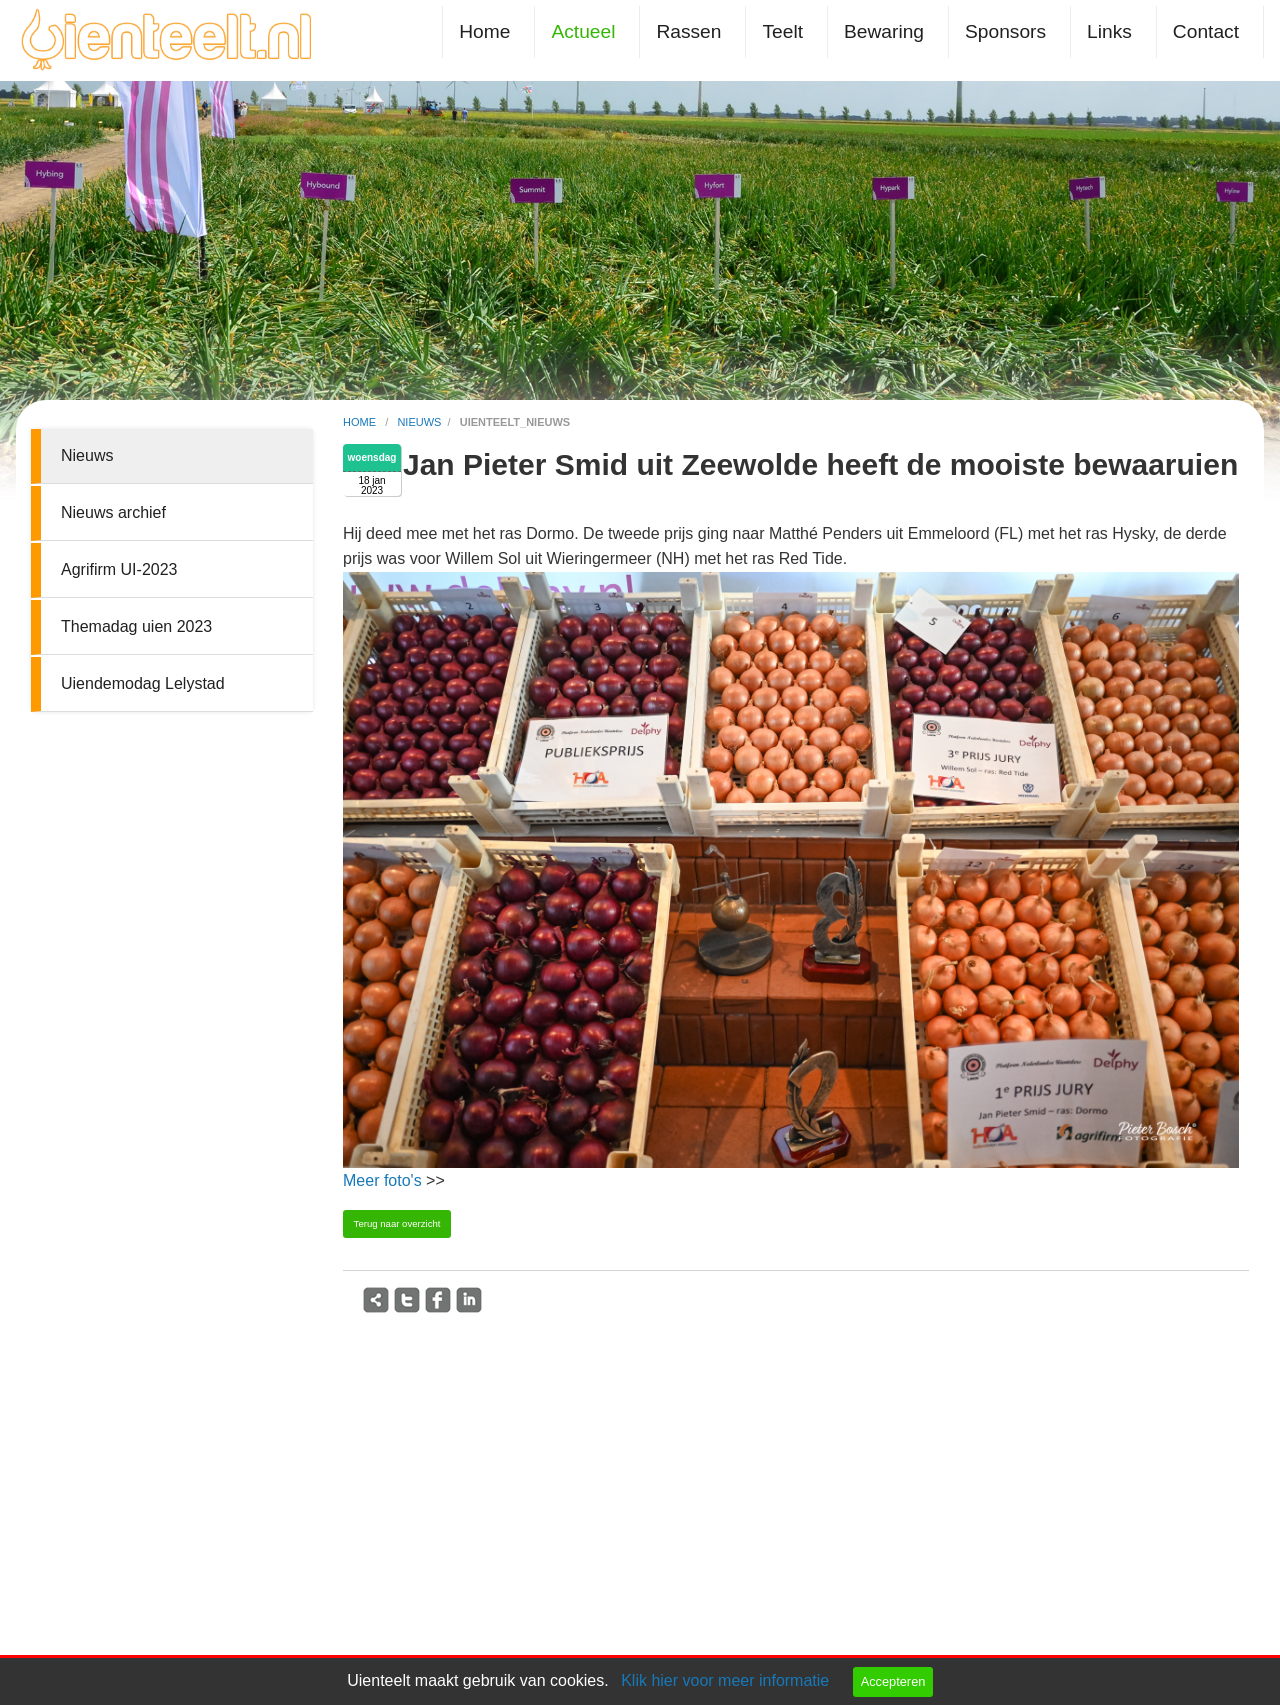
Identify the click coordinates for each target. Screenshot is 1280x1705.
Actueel (583, 31)
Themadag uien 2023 (136, 626)
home (361, 422)
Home (484, 31)
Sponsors (1005, 31)
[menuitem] (488, 31)
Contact (1206, 31)
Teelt (782, 31)
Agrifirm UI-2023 (119, 569)
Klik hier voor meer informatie (725, 1680)
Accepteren (893, 1681)
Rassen (688, 31)
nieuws (419, 422)
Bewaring (884, 31)
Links (1109, 31)
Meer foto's (382, 1180)
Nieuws (87, 455)
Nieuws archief (113, 512)
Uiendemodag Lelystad (143, 683)
